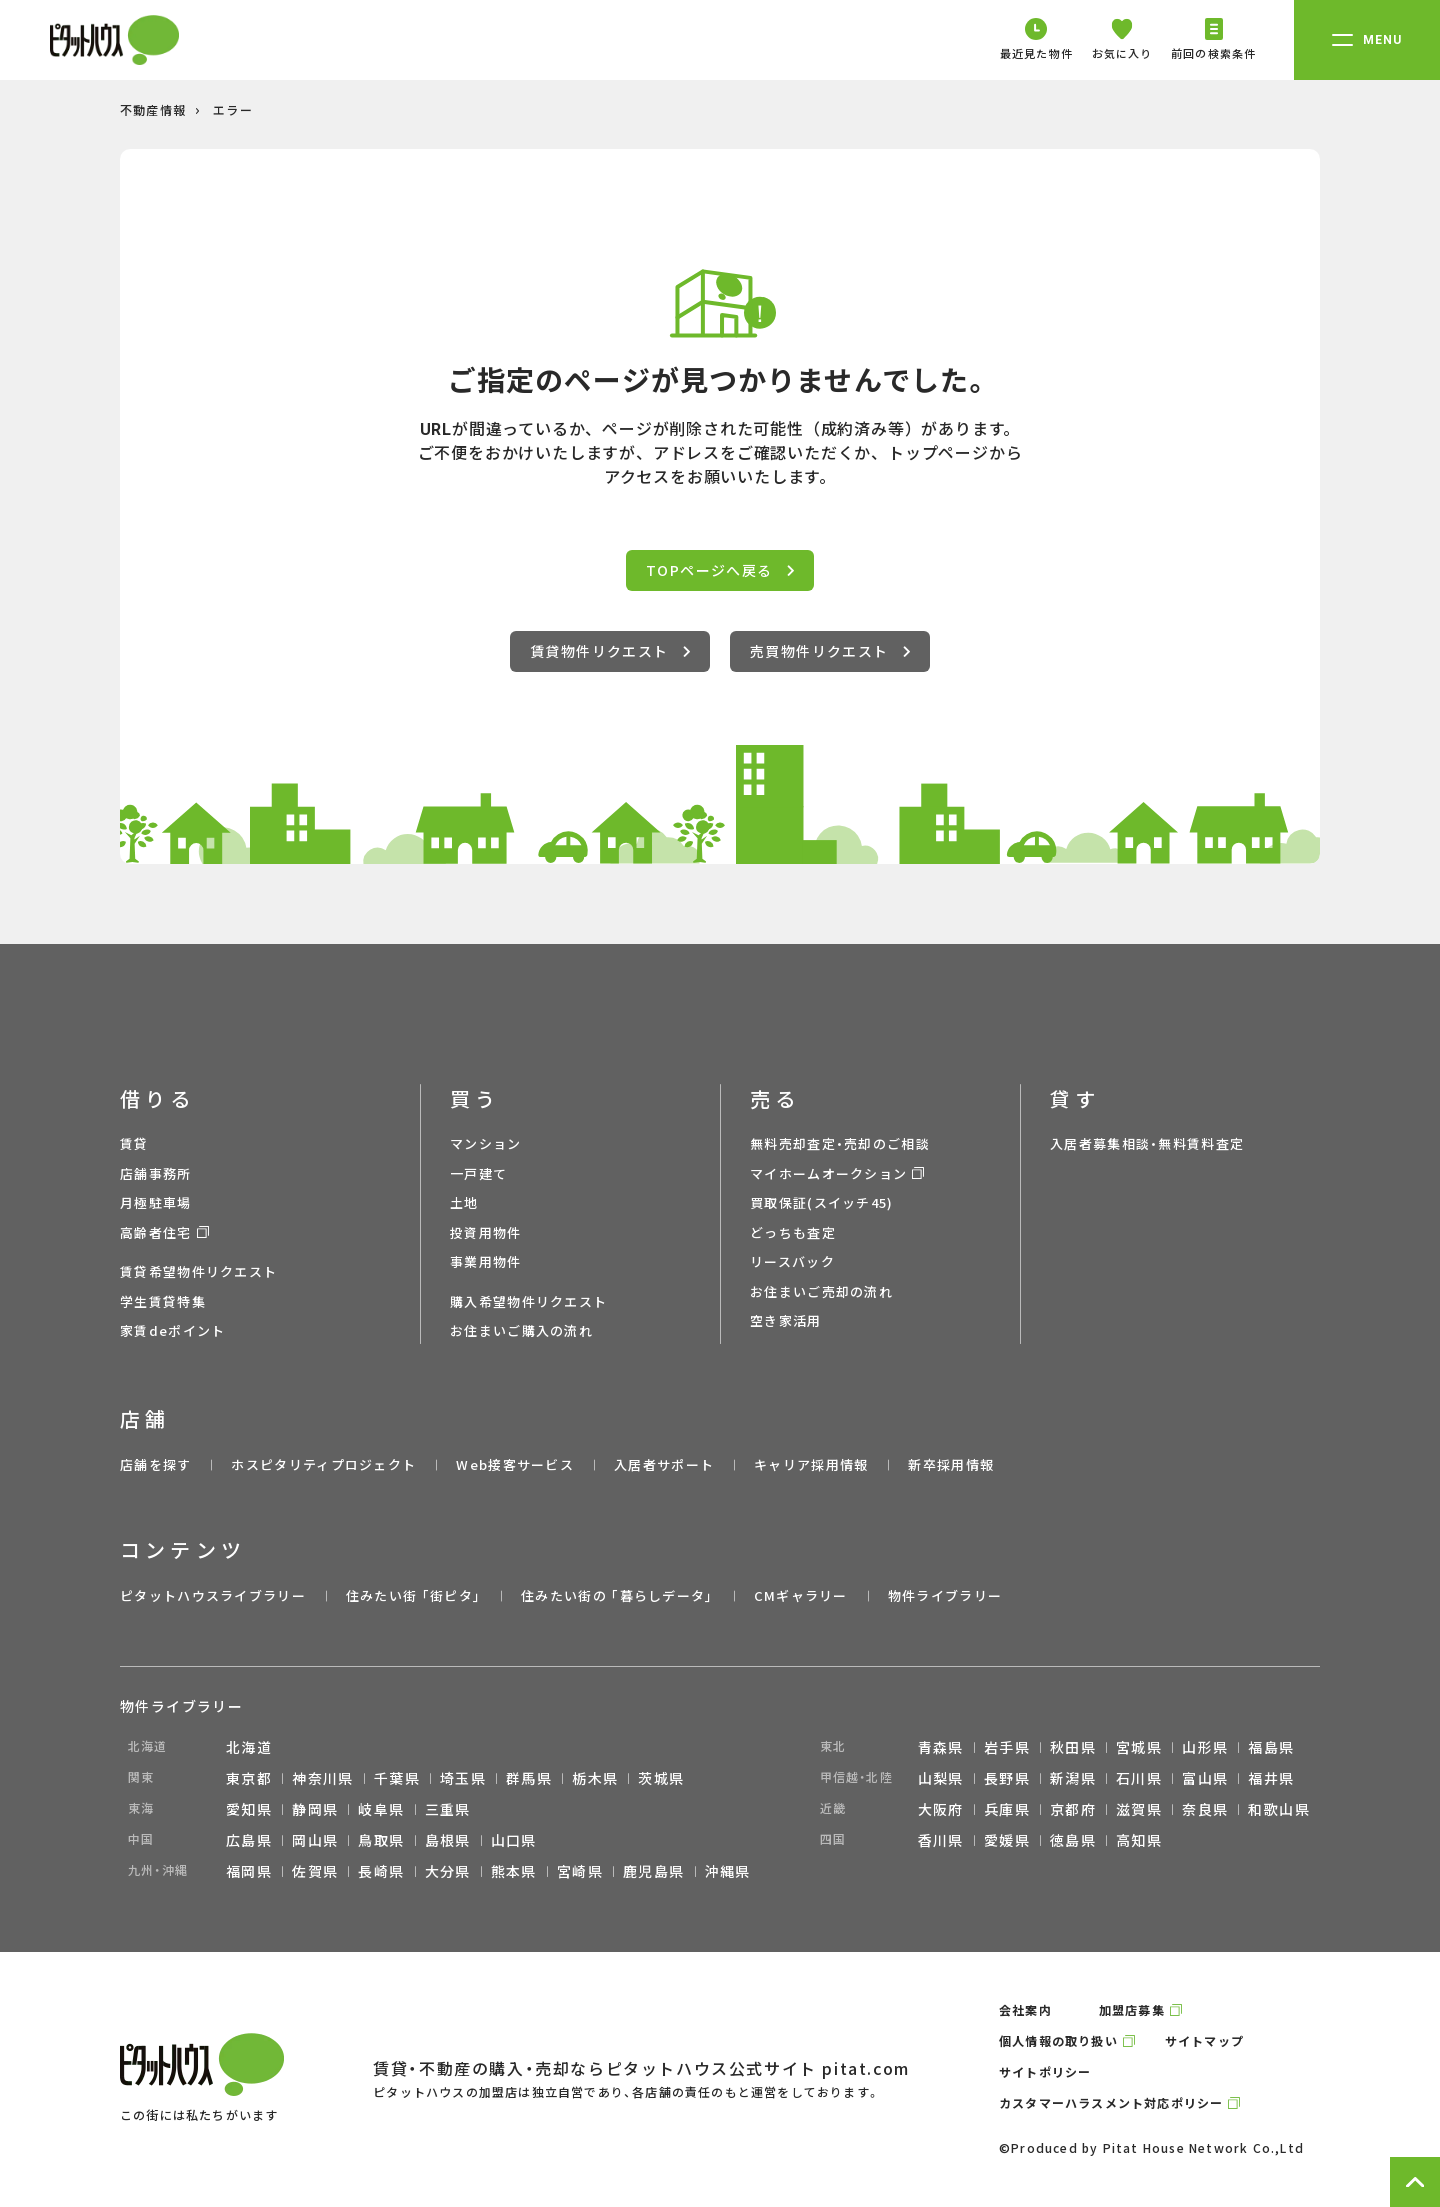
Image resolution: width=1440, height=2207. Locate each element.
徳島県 (1073, 1840)
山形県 (1205, 1747)
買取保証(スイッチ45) (822, 1202)
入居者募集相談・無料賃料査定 (1147, 1143)
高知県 (1139, 1840)
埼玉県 (463, 1778)
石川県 (1139, 1778)
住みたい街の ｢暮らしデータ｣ (617, 1595)
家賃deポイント (172, 1330)
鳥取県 (381, 1840)
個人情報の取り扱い (1058, 2040)
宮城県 (1139, 1747)
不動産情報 (153, 109)
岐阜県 (381, 1809)
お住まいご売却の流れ (821, 1291)
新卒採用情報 (951, 1464)
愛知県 (249, 1809)
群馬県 (529, 1778)
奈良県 (1205, 1809)
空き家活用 (786, 1320)
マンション (486, 1143)
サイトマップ (1204, 2040)
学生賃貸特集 (163, 1301)
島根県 (448, 1840)
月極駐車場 (156, 1202)
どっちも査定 (793, 1232)
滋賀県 (1139, 1809)
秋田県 (1073, 1747)
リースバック (792, 1261)
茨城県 (661, 1778)
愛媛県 (1007, 1840)
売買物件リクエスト (830, 651)
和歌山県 (1279, 1809)
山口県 (514, 1840)
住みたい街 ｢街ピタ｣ (413, 1595)
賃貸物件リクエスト (610, 651)
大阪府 (941, 1809)
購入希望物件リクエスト (528, 1301)
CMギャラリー (801, 1595)
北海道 (249, 1747)
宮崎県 (580, 1871)
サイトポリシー (1045, 2071)
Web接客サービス (515, 1464)
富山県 (1205, 1778)
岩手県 (1007, 1747)
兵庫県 (1007, 1809)
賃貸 (134, 1143)
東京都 (249, 1778)
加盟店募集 (1132, 2009)
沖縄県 (728, 1871)
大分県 (448, 1871)
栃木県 (595, 1778)
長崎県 (381, 1871)
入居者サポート (664, 1464)
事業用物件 (486, 1261)
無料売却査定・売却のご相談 (840, 1143)
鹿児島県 (654, 1871)
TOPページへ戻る (720, 570)
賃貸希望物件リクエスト (198, 1271)
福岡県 (249, 1871)
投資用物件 (486, 1232)
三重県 (448, 1809)
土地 (464, 1202)
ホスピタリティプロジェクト (323, 1464)
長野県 (1007, 1778)
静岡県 (315, 1809)
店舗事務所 (156, 1173)
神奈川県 (323, 1778)
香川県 (941, 1840)
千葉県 (397, 1778)
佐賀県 (315, 1871)
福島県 (1271, 1747)
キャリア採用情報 (811, 1464)
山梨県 (941, 1778)
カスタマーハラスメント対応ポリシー (1111, 2102)
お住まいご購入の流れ (521, 1330)
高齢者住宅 (156, 1232)
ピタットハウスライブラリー (213, 1595)
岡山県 (315, 1840)
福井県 (1271, 1778)
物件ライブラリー (945, 1595)
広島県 (249, 1840)
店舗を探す (156, 1464)
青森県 (941, 1747)
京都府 (1073, 1809)
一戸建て (478, 1173)
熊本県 (514, 1871)
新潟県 (1073, 1778)
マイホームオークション (828, 1173)
